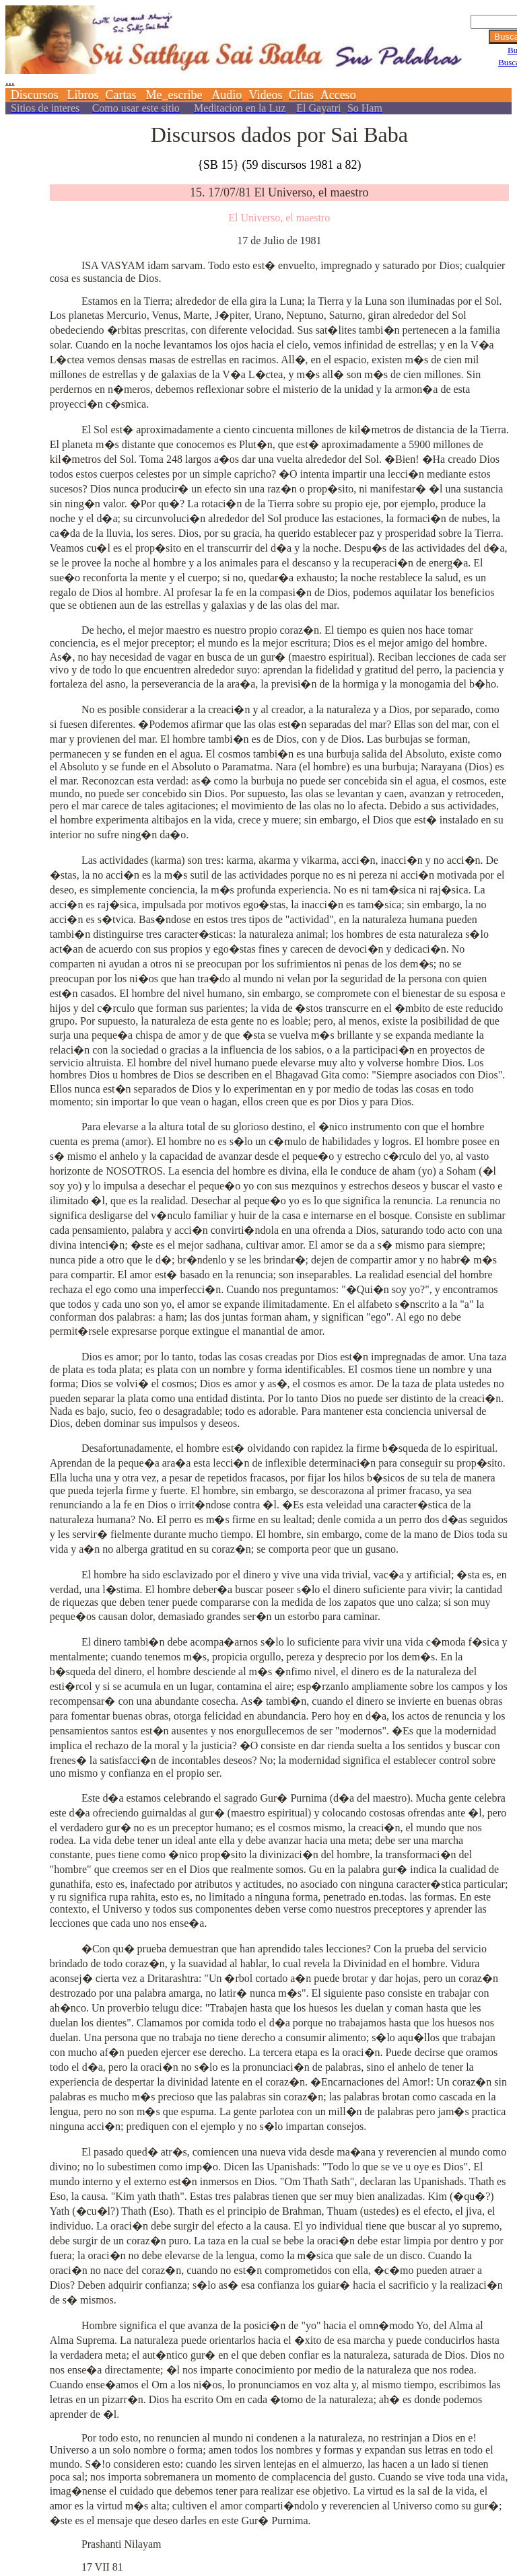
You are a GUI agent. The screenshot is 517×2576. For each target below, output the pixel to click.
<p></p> (258, 59)
